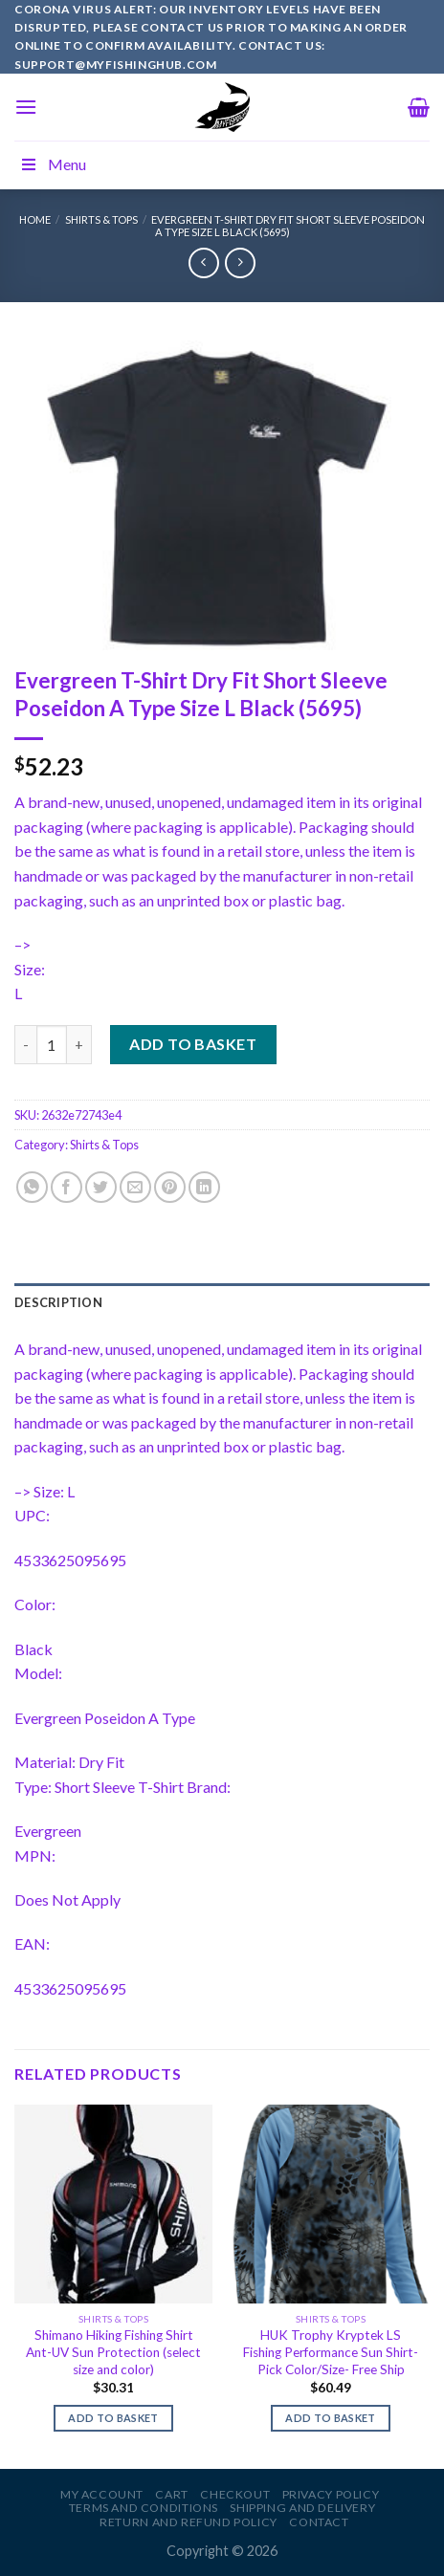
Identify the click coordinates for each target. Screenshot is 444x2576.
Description (58, 1302)
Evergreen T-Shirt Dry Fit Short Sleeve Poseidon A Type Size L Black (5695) (288, 225)
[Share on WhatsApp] (32, 1187)
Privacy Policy (331, 2494)
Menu (52, 164)
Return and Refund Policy (189, 2522)
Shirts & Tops (101, 219)
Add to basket (192, 1044)
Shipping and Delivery (302, 2507)
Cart (171, 2494)
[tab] (222, 1302)
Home (35, 219)
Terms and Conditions (143, 2507)
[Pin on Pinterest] (170, 1187)
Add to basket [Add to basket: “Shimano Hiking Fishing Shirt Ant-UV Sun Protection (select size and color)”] (113, 2418)
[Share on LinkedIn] (204, 1187)
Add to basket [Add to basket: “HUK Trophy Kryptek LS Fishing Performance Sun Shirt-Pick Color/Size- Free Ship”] (330, 2418)
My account (102, 2494)
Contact (318, 2522)
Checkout (235, 2494)
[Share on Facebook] (66, 1187)
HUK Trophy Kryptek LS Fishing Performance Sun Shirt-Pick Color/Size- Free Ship (330, 2351)
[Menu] (25, 106)
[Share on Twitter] (101, 1187)
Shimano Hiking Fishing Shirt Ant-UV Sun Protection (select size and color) (113, 2351)
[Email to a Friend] (135, 1187)
